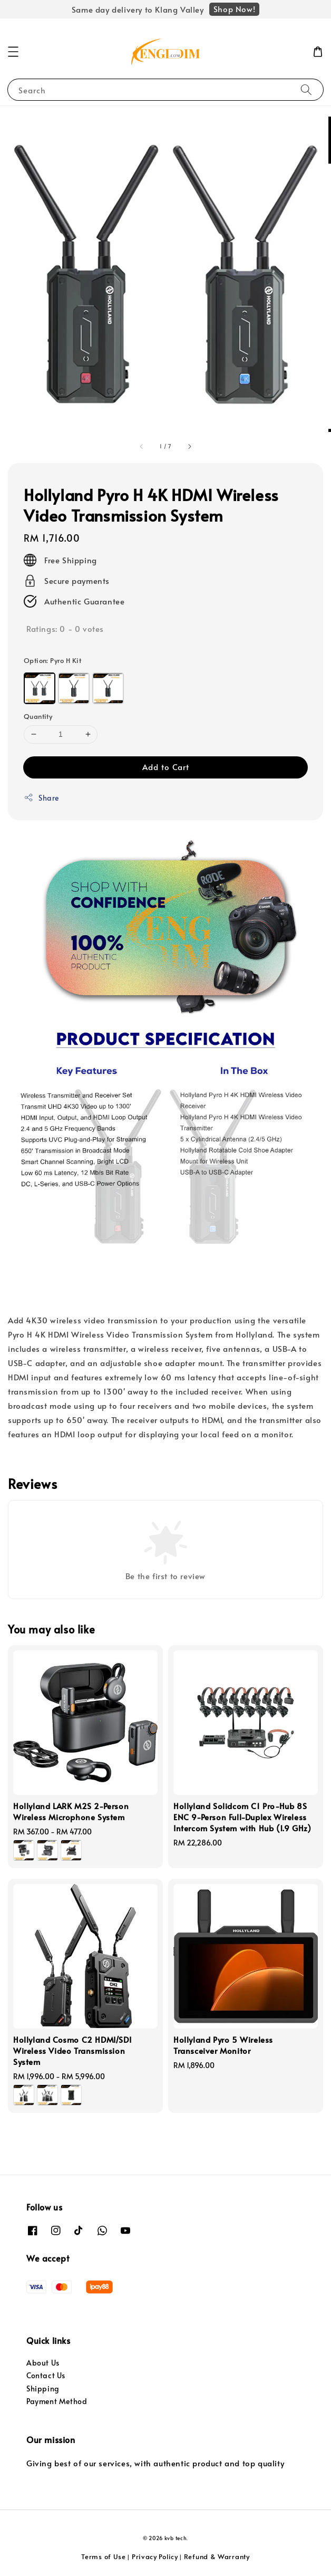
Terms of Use (103, 2556)
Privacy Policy (155, 2556)
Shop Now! (234, 8)
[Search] (306, 89)
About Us (43, 2363)
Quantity (38, 716)
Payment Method (56, 2401)
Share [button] (41, 798)
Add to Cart (165, 766)
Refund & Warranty (217, 2556)
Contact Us (45, 2375)
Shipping (43, 2388)
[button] (13, 51)
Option (52, 660)
